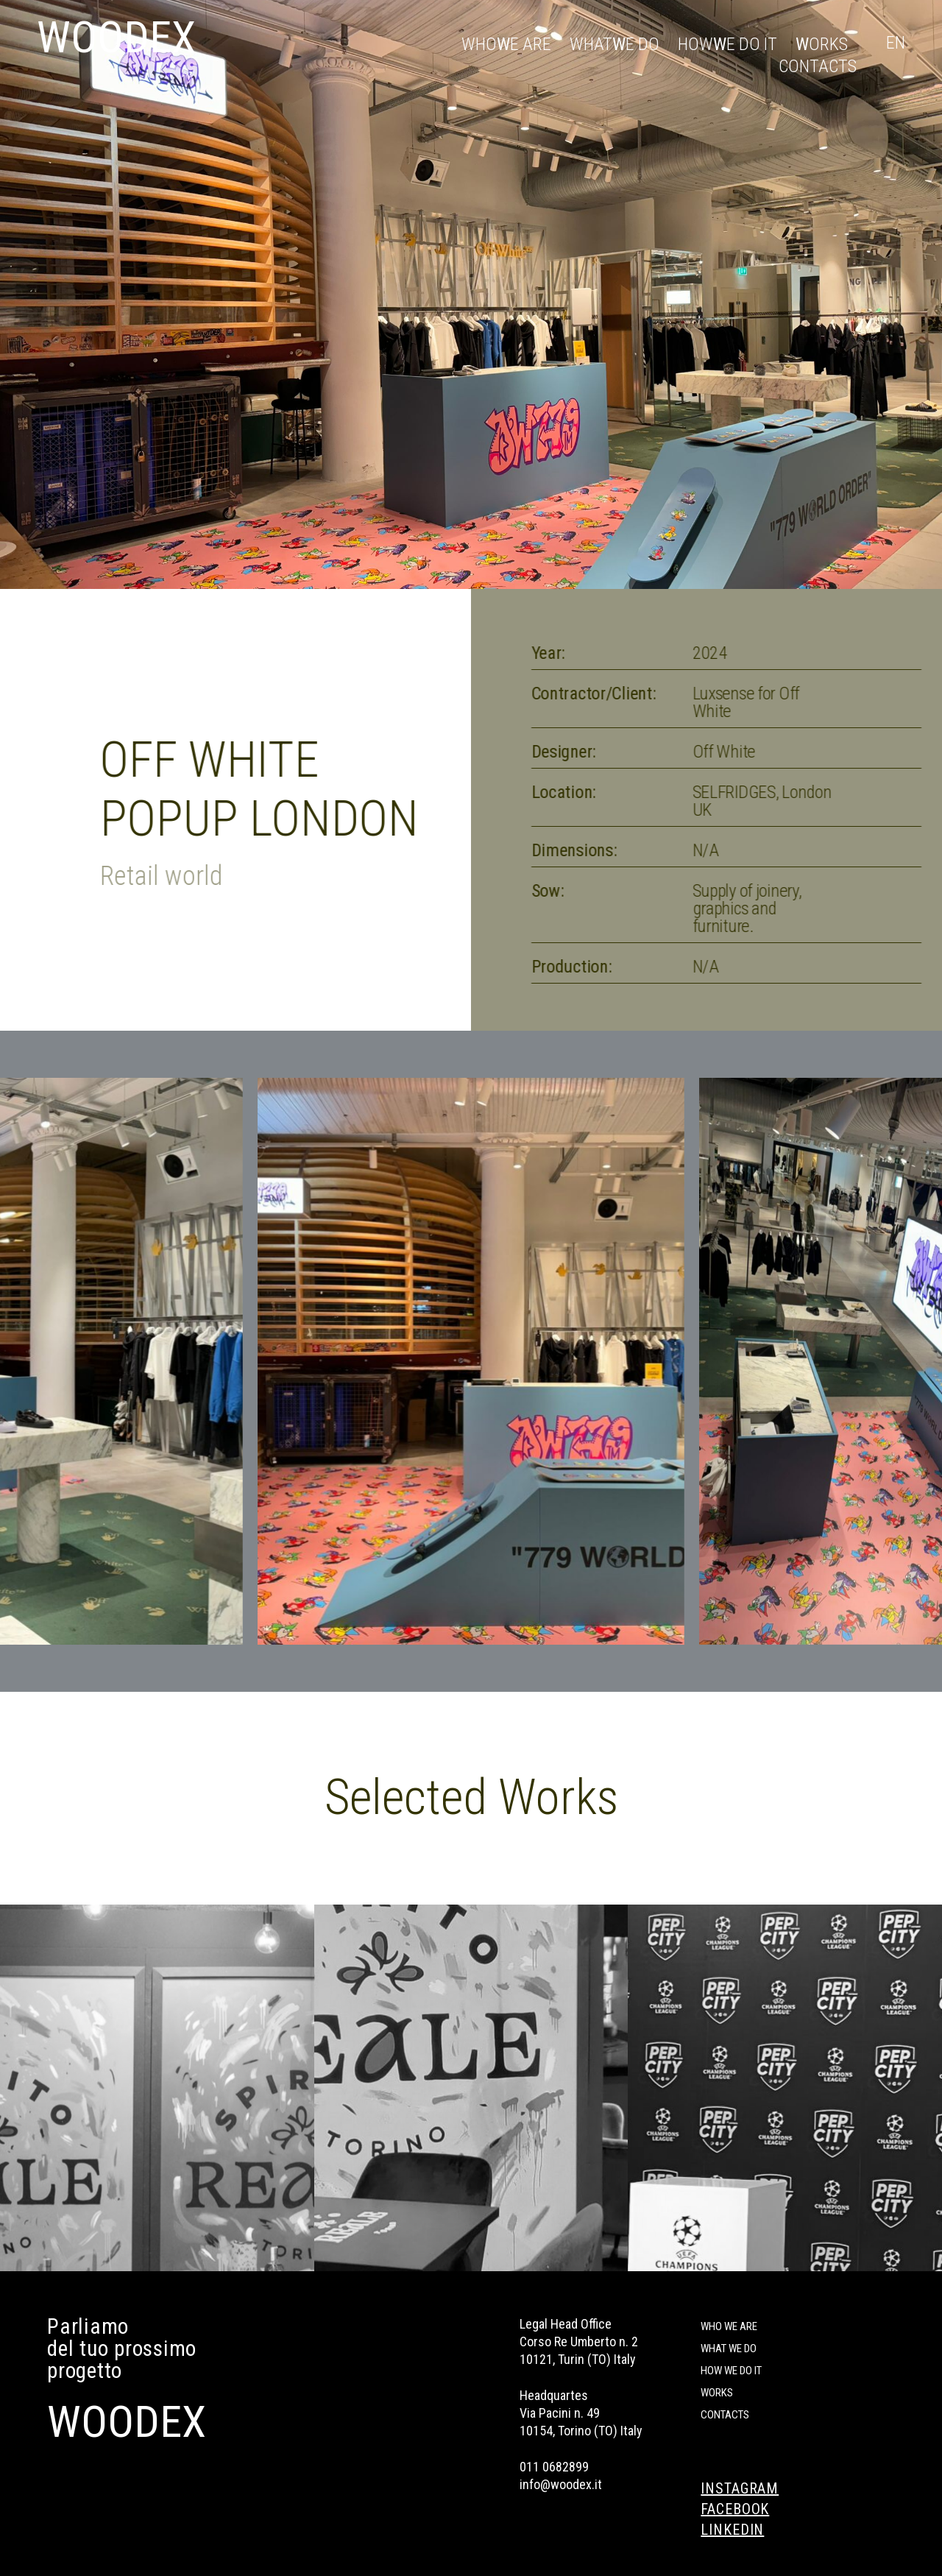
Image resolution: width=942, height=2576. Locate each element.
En (895, 42)
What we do (729, 2348)
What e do (614, 44)
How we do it (731, 2370)
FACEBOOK (735, 2509)
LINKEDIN (732, 2529)
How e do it (727, 44)
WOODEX (116, 37)
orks (822, 44)
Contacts (818, 66)
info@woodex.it (561, 2484)
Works (717, 2392)
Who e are (506, 44)
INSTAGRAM (740, 2488)
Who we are (729, 2326)
